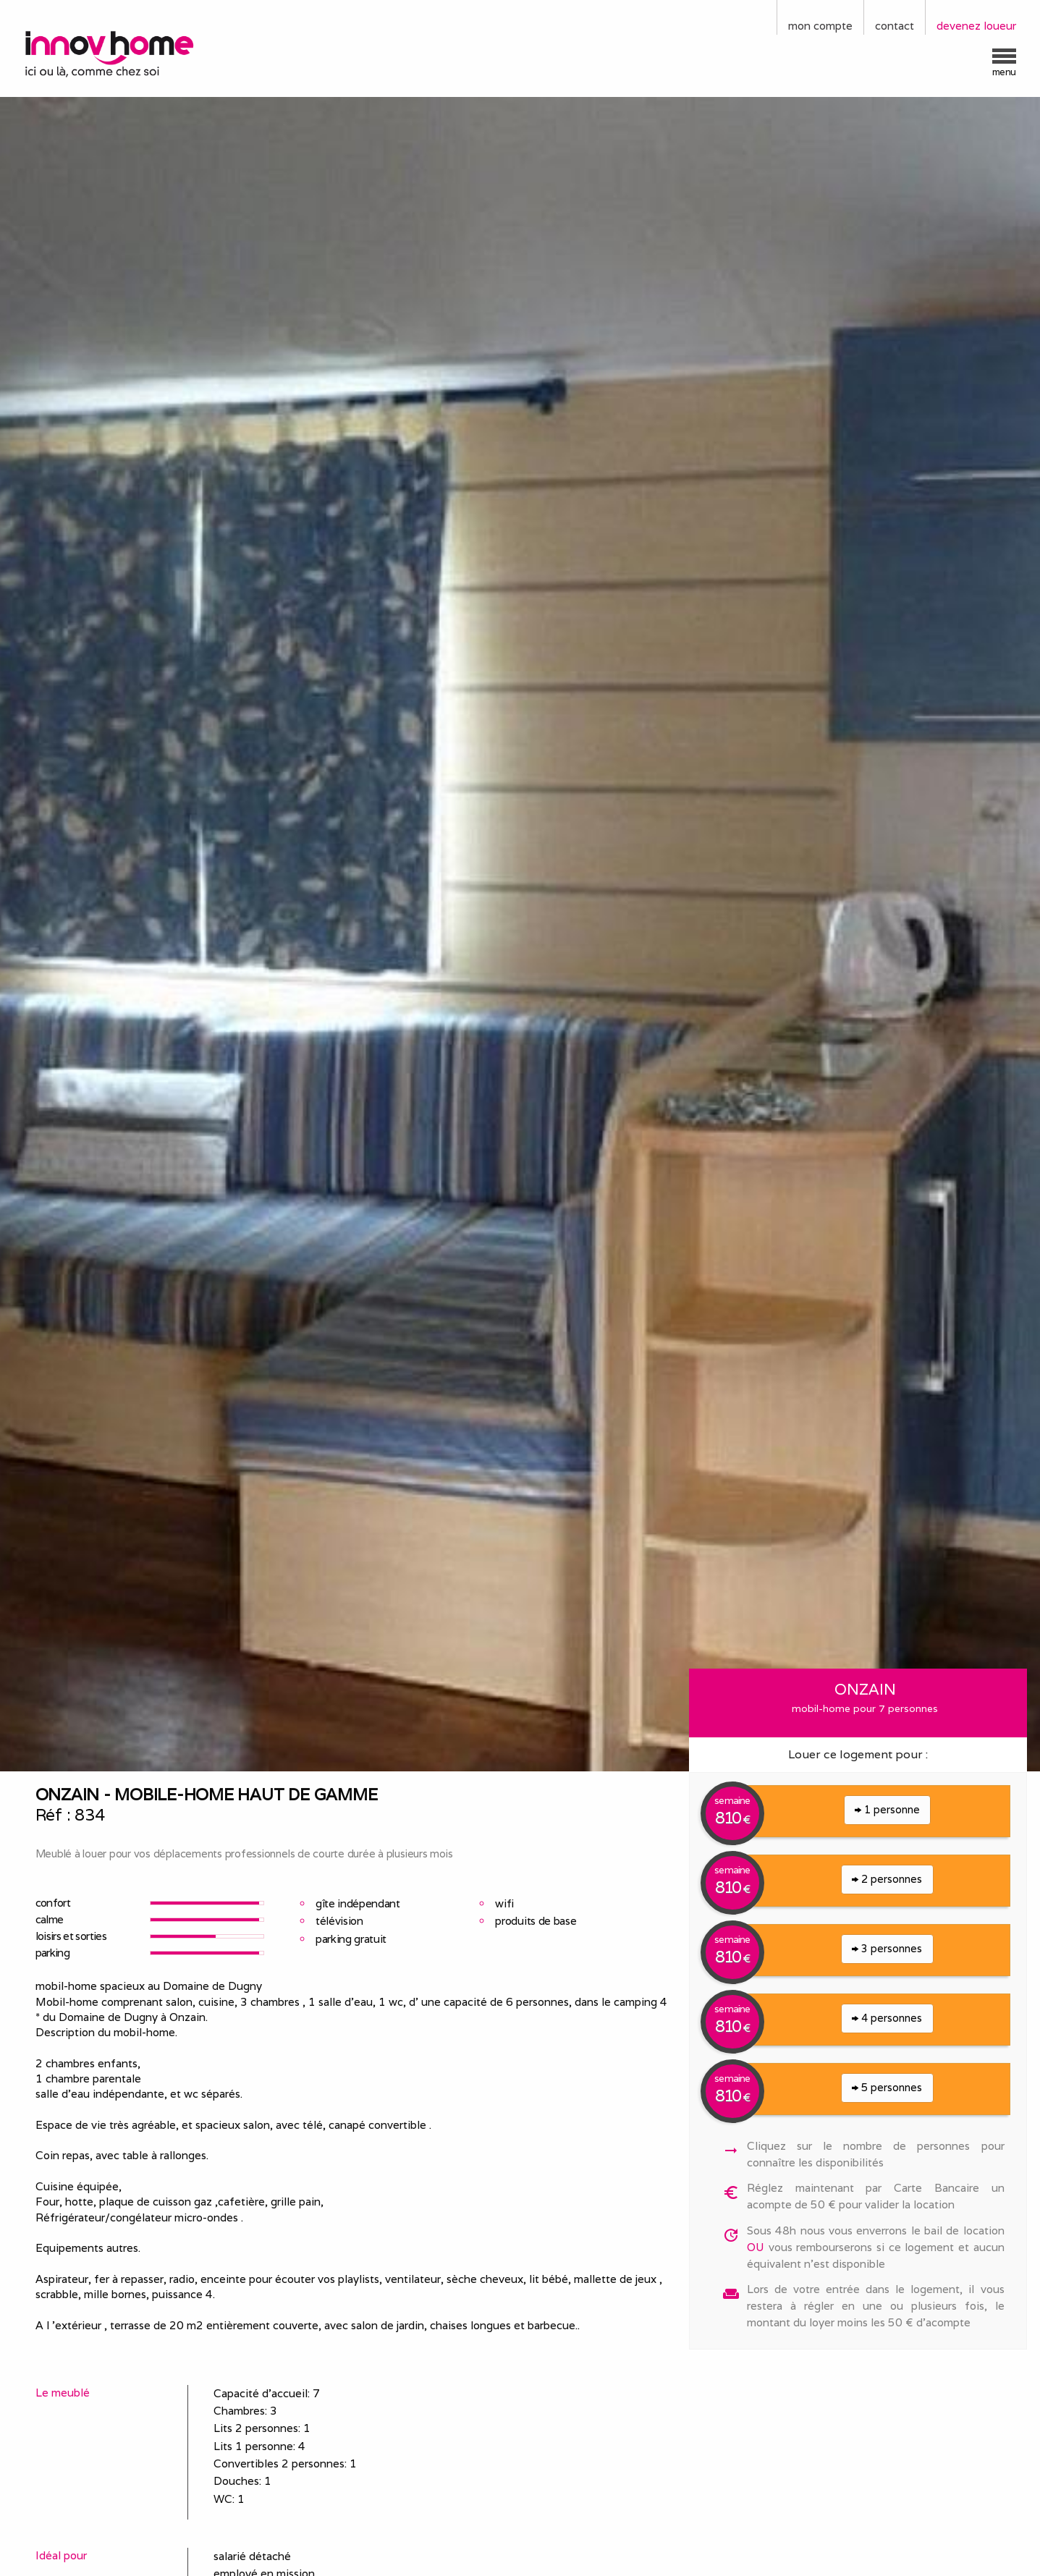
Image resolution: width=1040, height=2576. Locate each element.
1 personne (887, 1809)
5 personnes (887, 2087)
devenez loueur (976, 26)
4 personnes (887, 2018)
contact (894, 26)
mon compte (820, 26)
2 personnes (887, 1879)
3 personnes (887, 1948)
